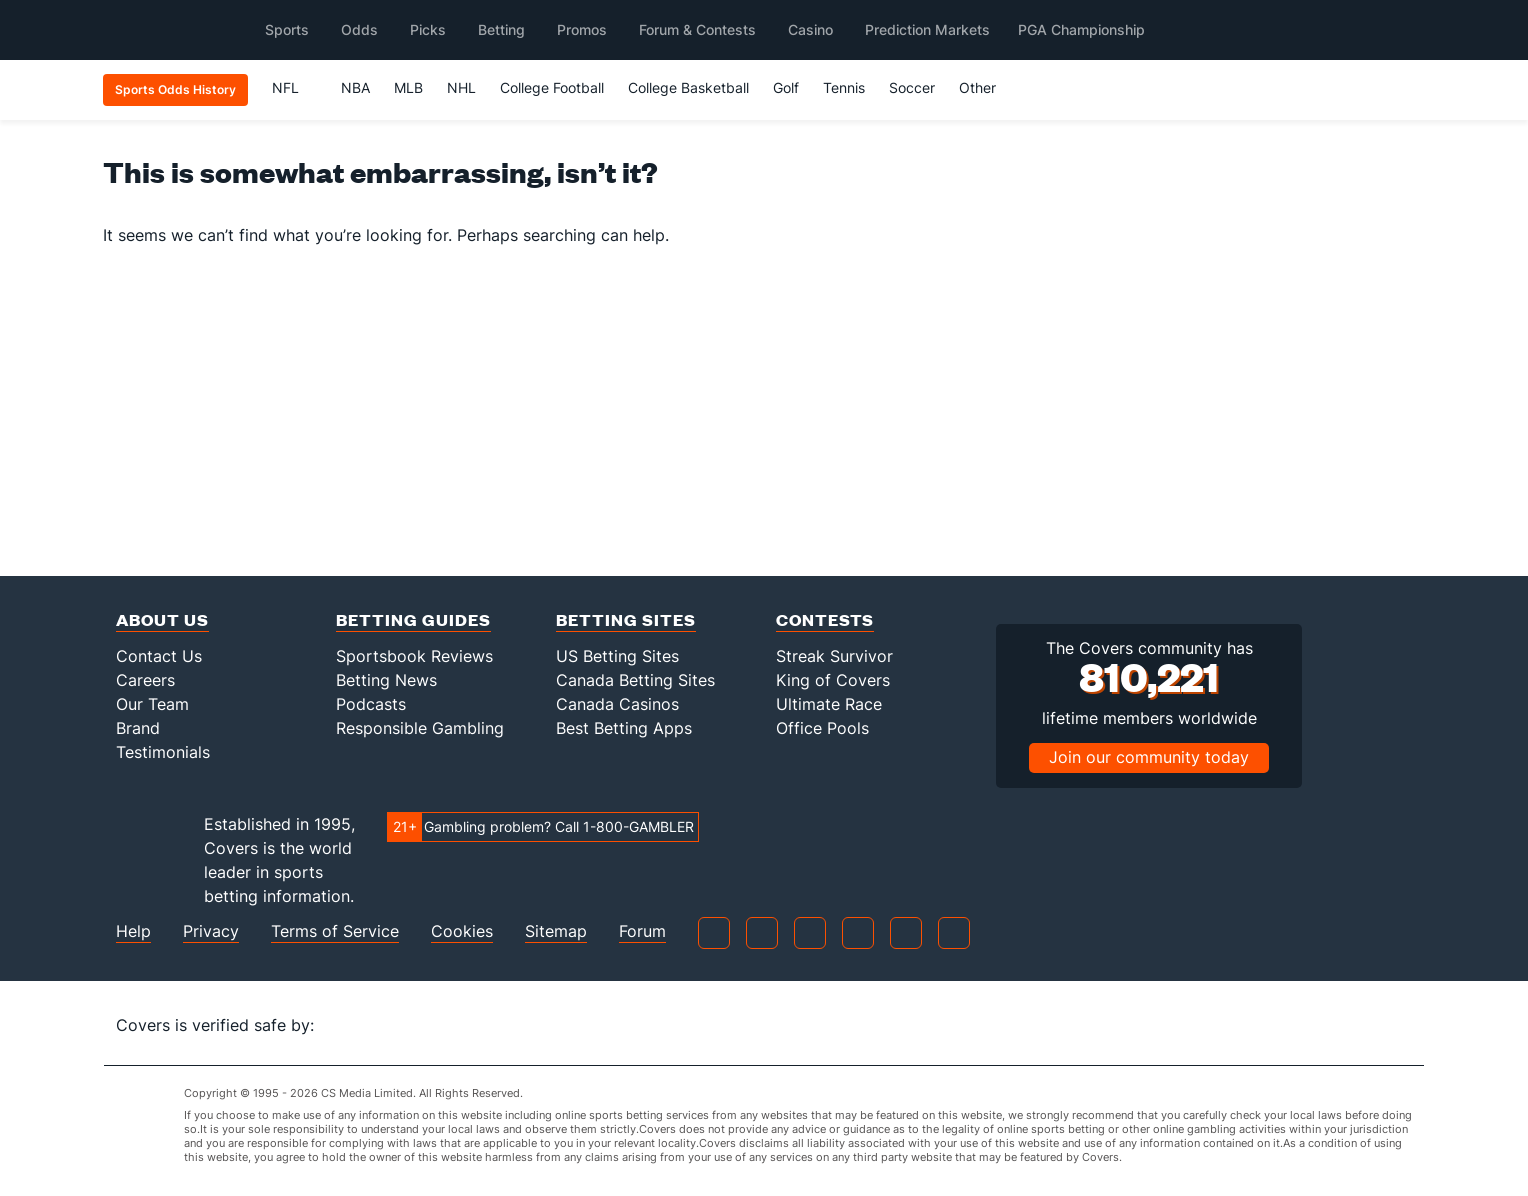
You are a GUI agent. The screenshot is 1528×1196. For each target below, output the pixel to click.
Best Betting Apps (624, 728)
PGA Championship (1081, 29)
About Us (162, 619)
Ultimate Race (829, 704)
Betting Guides (413, 619)
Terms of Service (335, 931)
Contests (825, 619)
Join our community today (1149, 757)
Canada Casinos (617, 704)
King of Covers (833, 680)
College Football (552, 87)
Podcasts (371, 704)
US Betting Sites (617, 656)
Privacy (211, 931)
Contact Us (159, 656)
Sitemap (556, 931)
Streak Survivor (834, 656)
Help (133, 931)
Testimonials (163, 752)
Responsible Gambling (420, 728)
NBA (355, 87)
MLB (408, 87)
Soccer (912, 87)
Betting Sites (626, 619)
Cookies (462, 931)
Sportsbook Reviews (414, 656)
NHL (461, 87)
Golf (786, 87)
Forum (642, 931)
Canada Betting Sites (635, 680)
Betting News (386, 680)
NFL (294, 87)
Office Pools (822, 728)
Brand (138, 728)
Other (986, 87)
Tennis (844, 87)
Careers (145, 680)
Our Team (152, 704)
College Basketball (688, 87)
